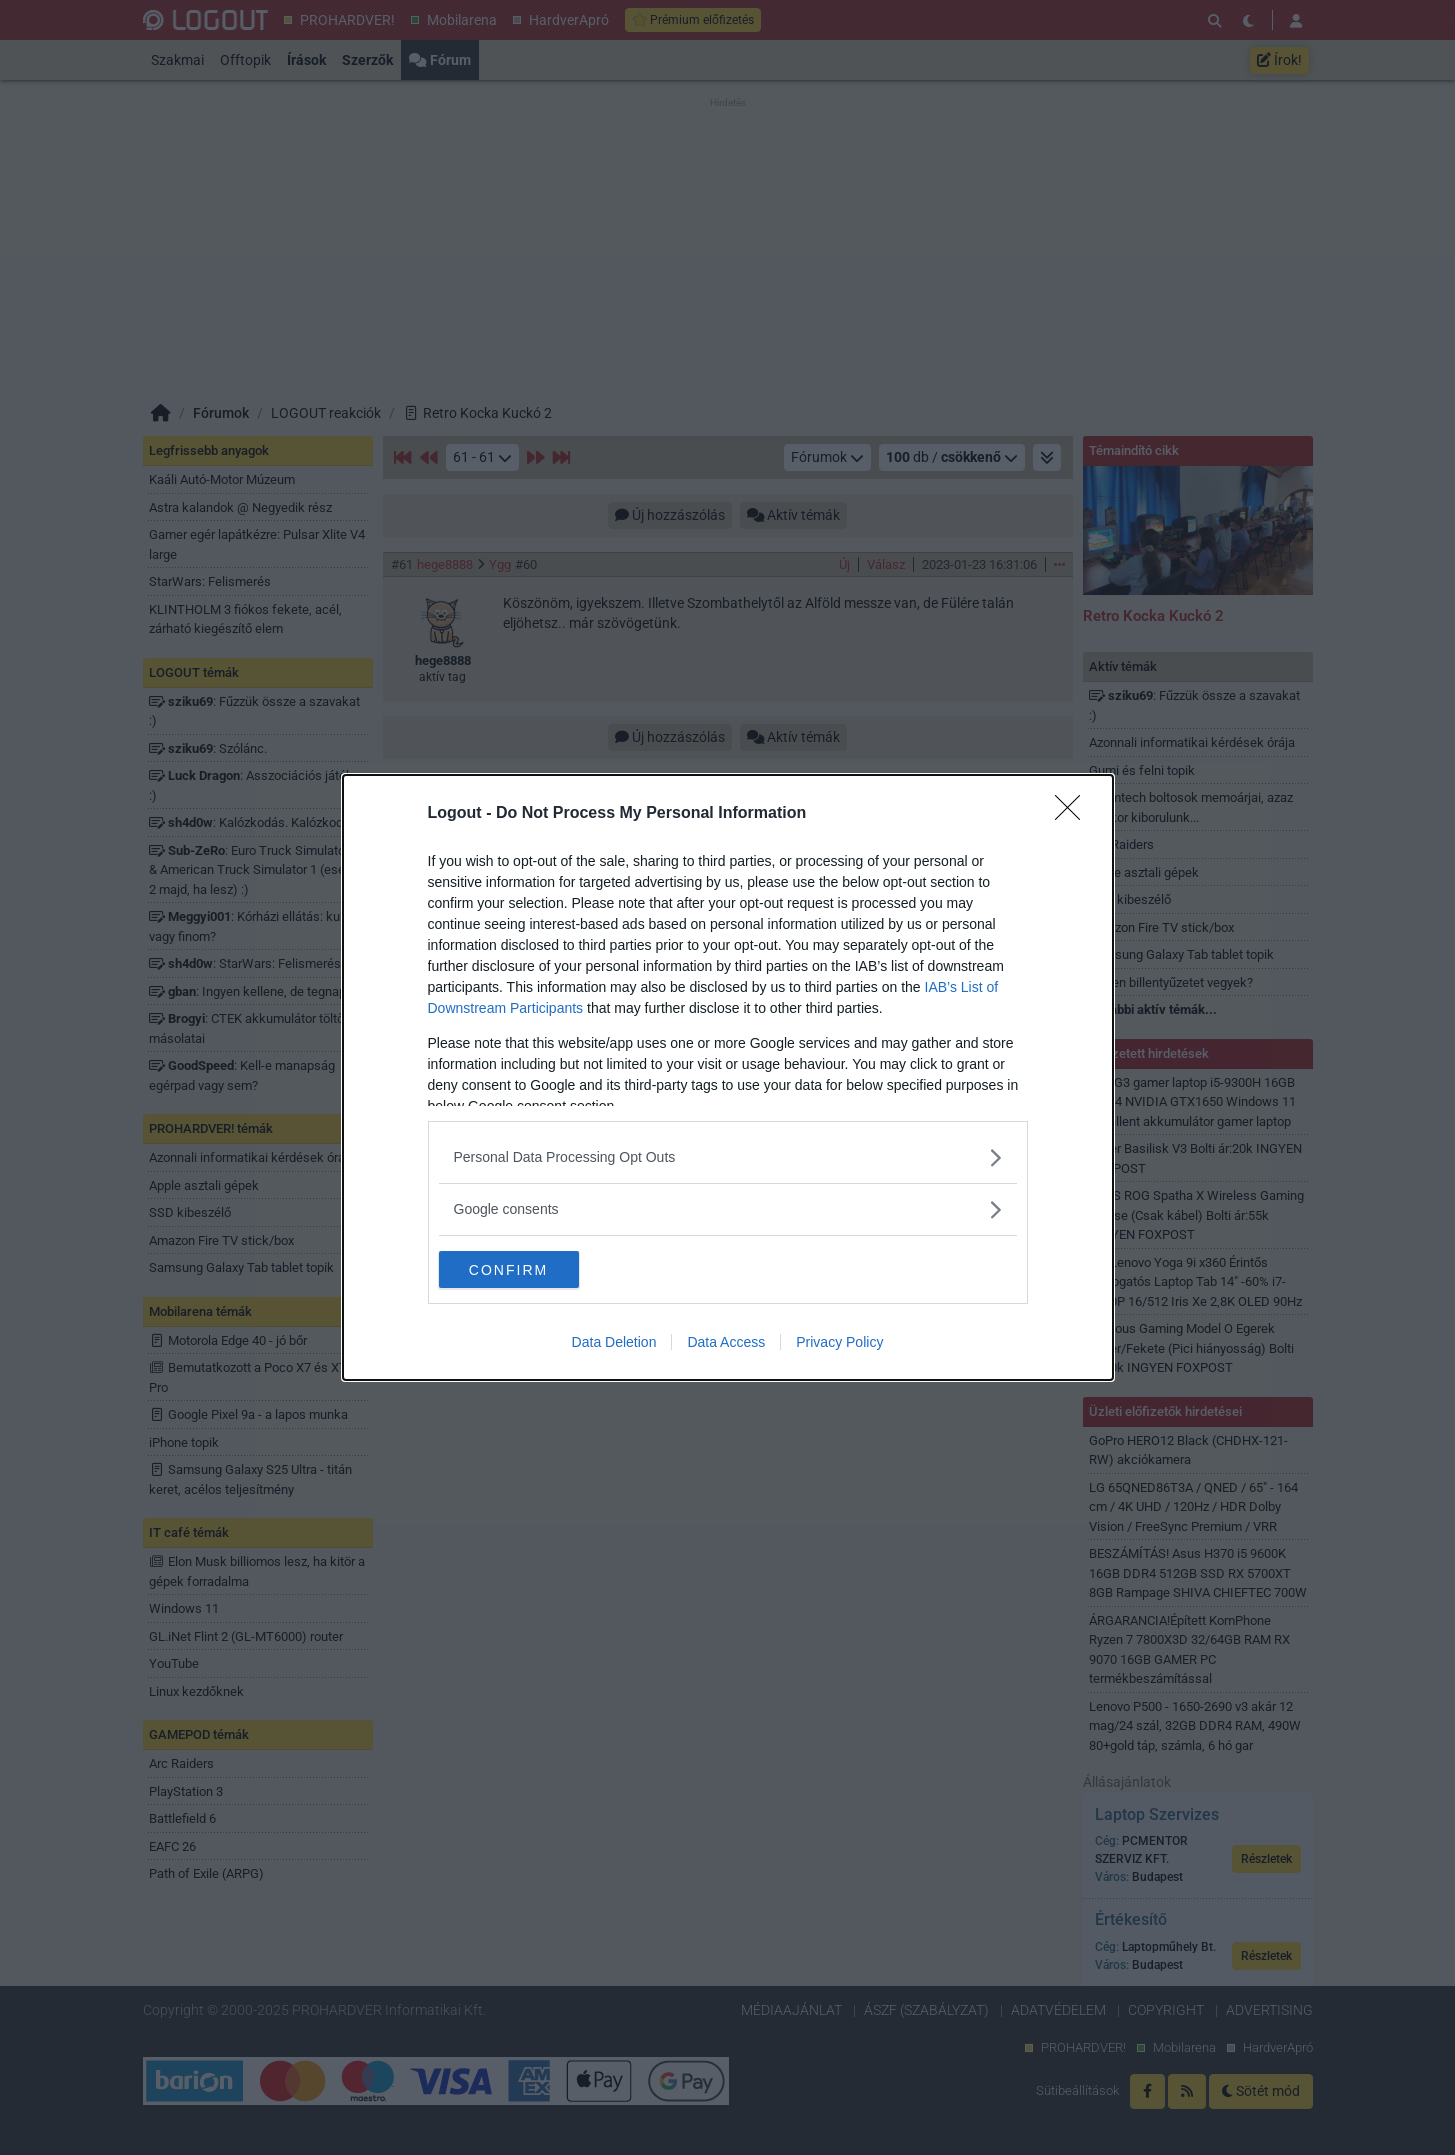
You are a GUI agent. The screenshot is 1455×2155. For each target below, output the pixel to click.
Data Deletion (614, 1344)
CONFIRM (533, 1269)
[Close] (1074, 813)
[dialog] (728, 1078)
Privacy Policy (839, 1344)
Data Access (726, 1344)
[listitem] (728, 1156)
